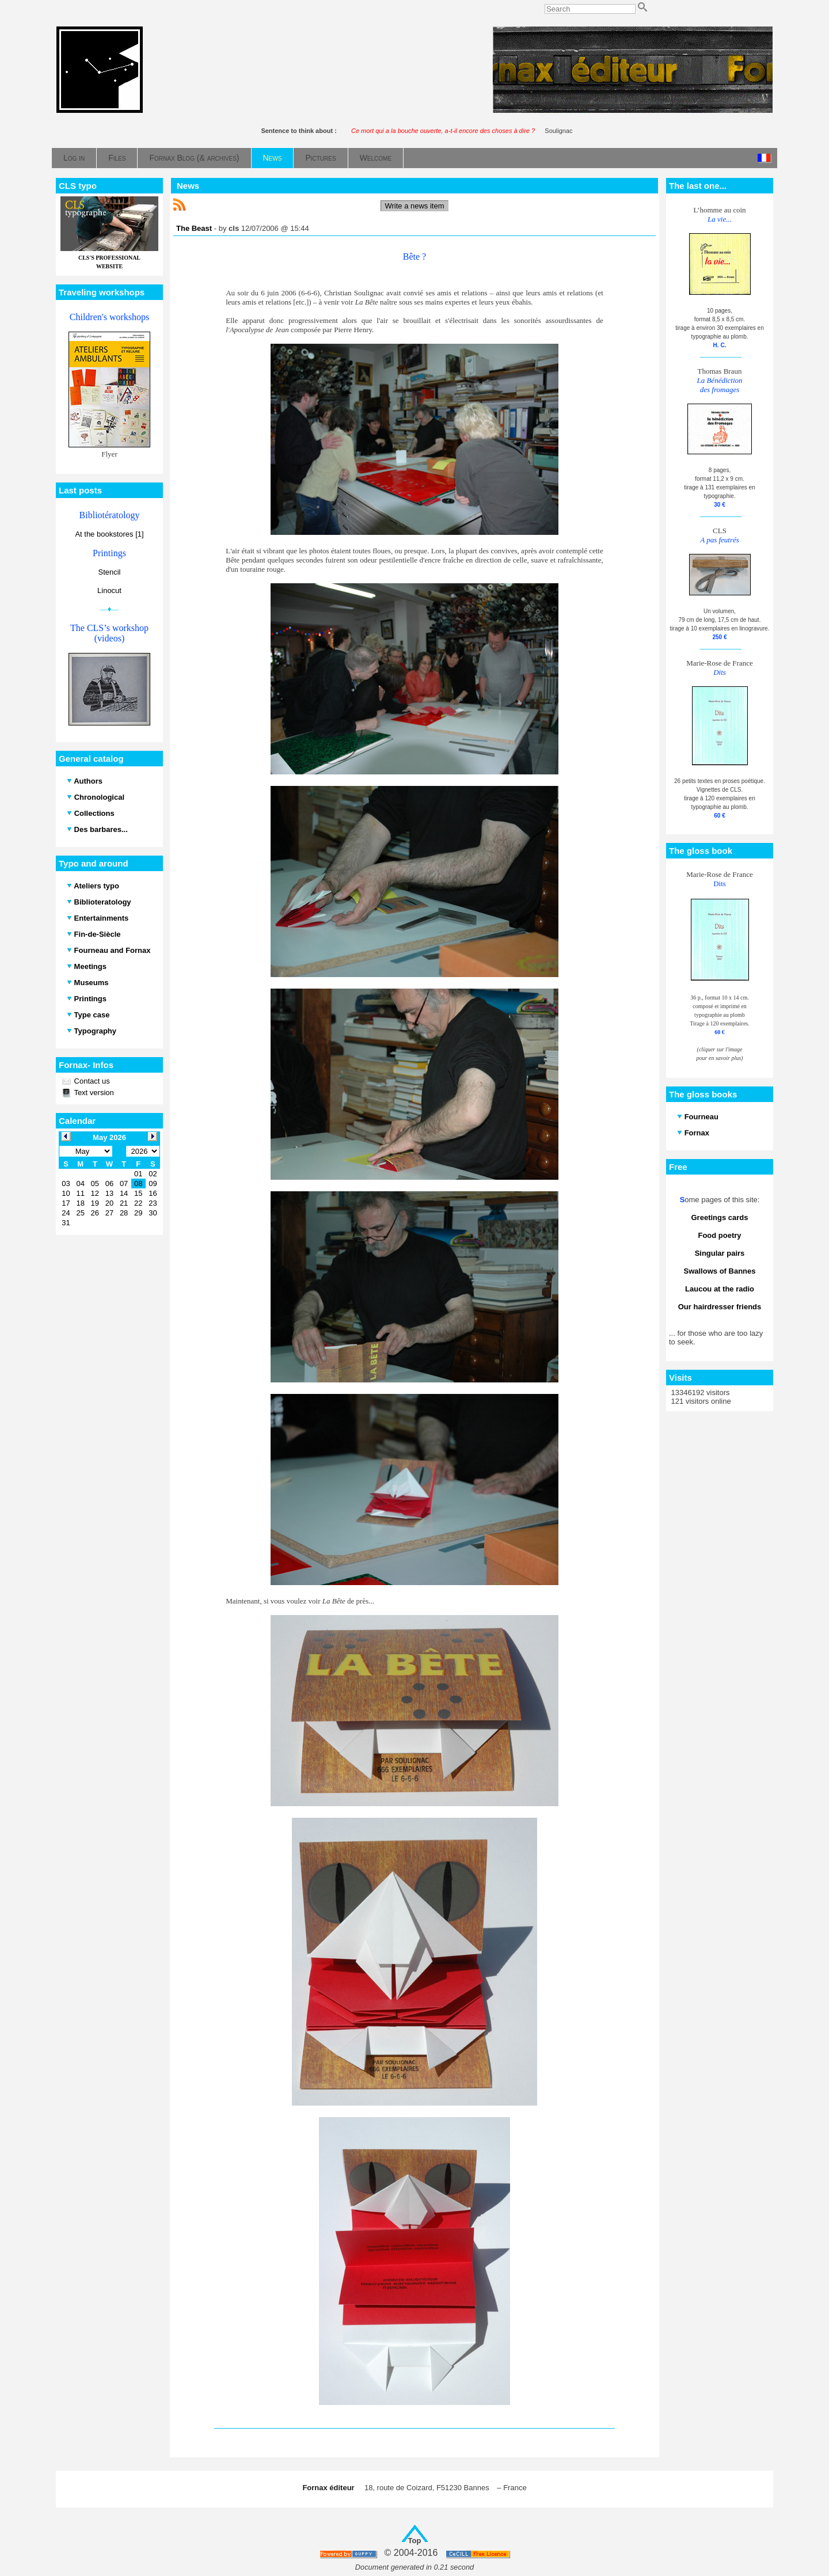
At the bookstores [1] (109, 534)
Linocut (109, 590)
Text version (93, 1092)
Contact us (91, 1081)
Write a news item (414, 206)
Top (414, 2540)
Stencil (109, 572)
